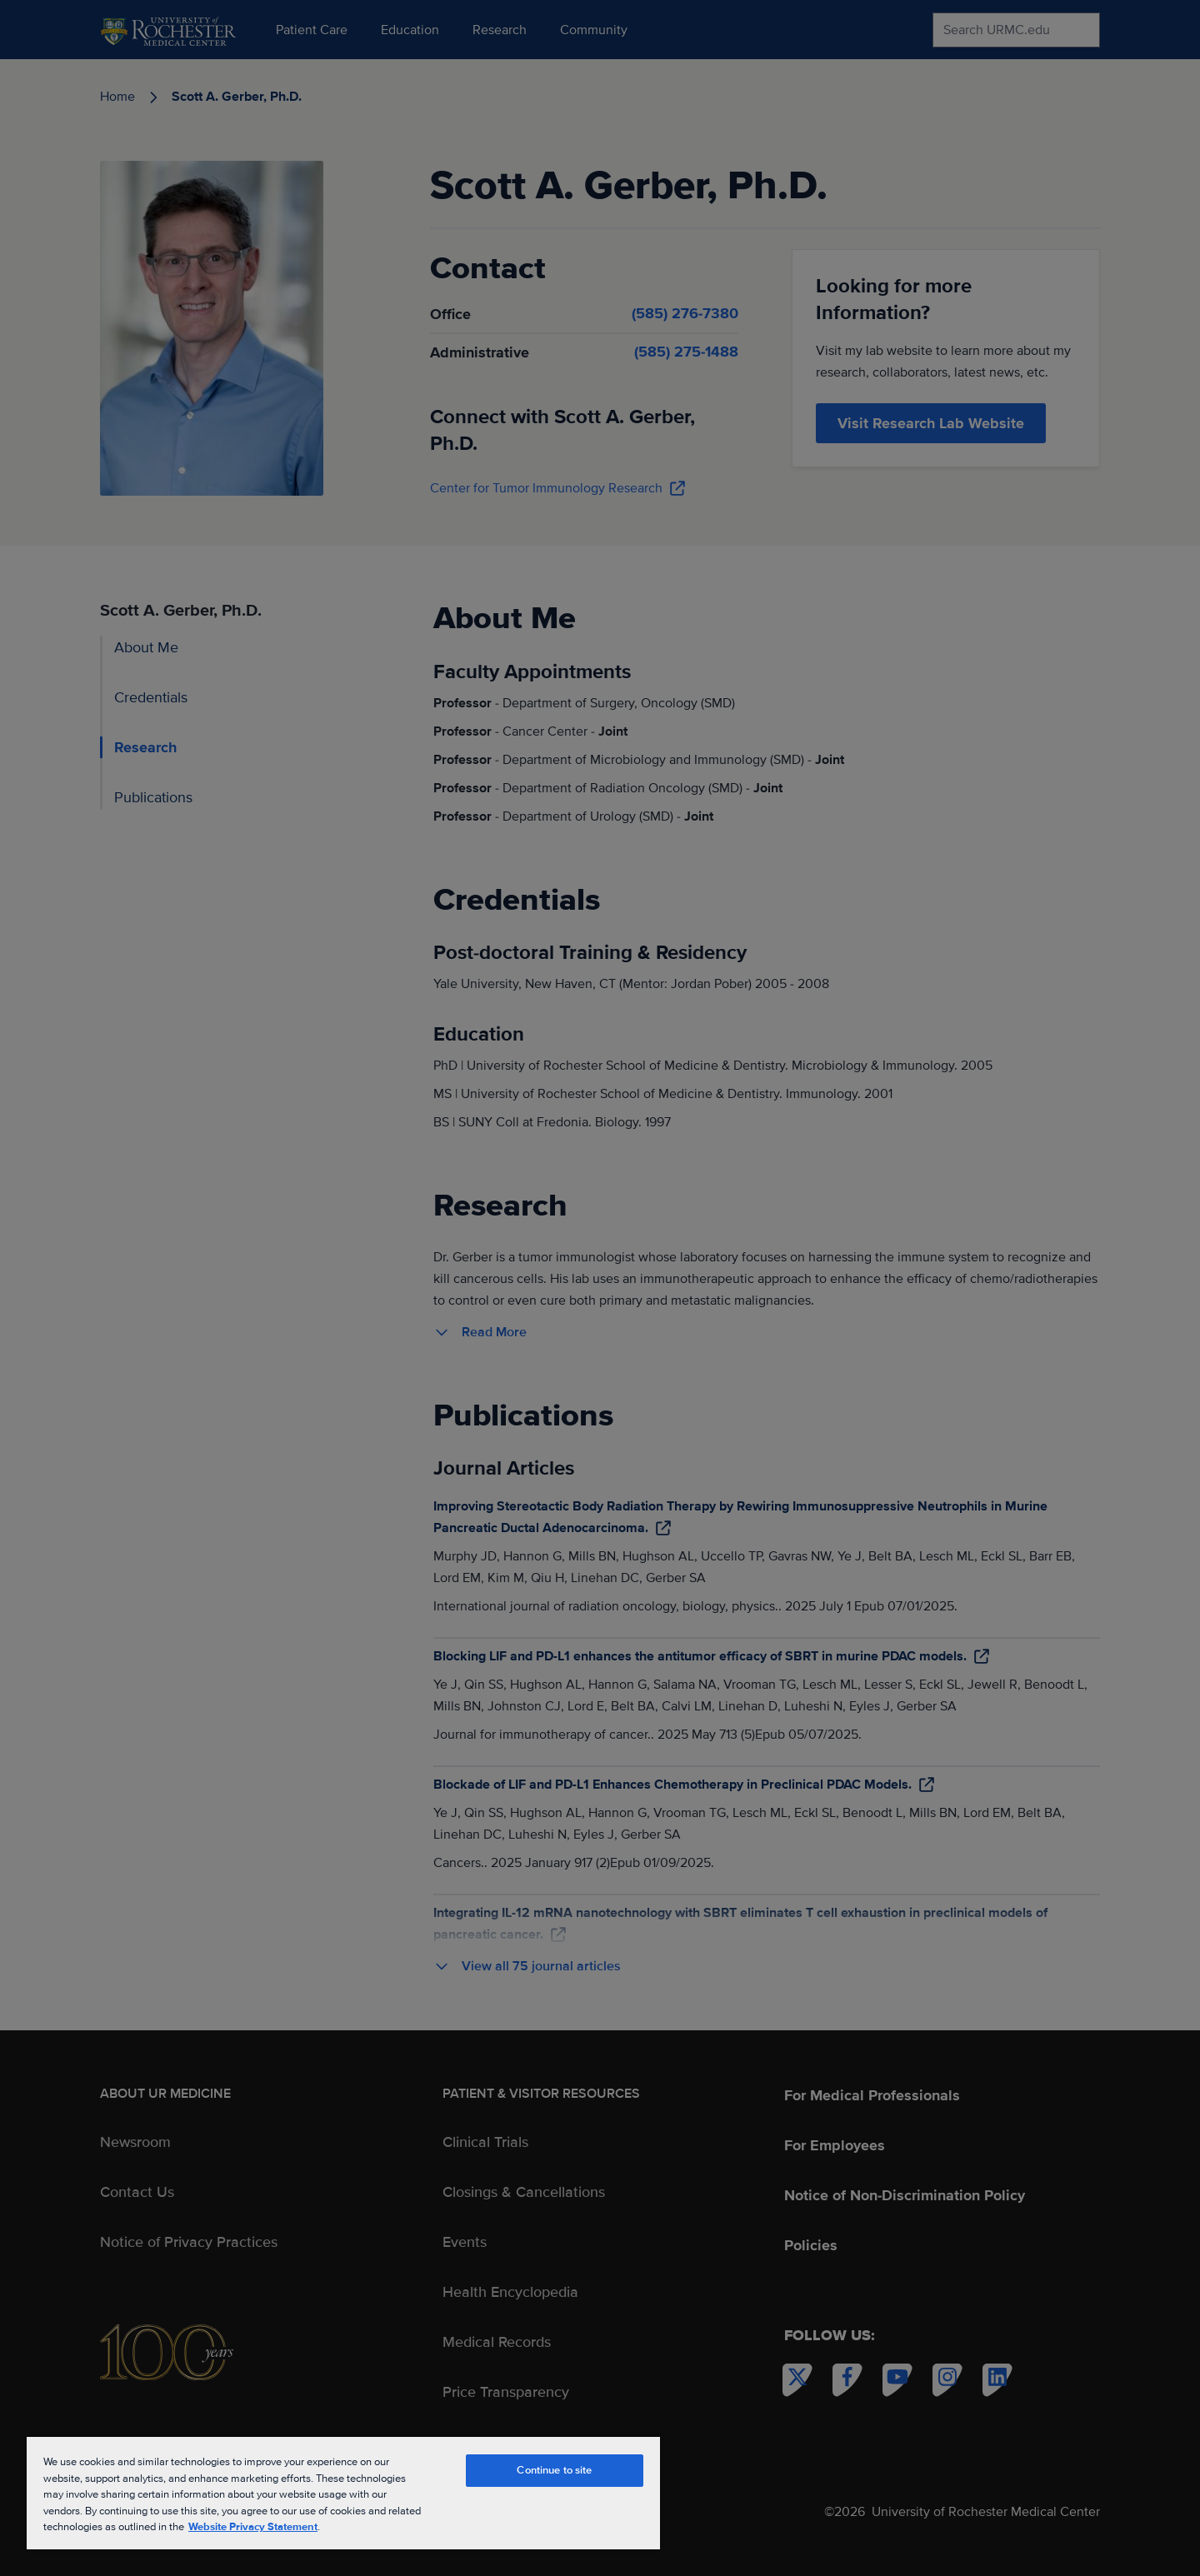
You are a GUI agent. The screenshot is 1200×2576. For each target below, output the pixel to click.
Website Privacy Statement (253, 2527)
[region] (343, 2492)
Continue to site (554, 2470)
